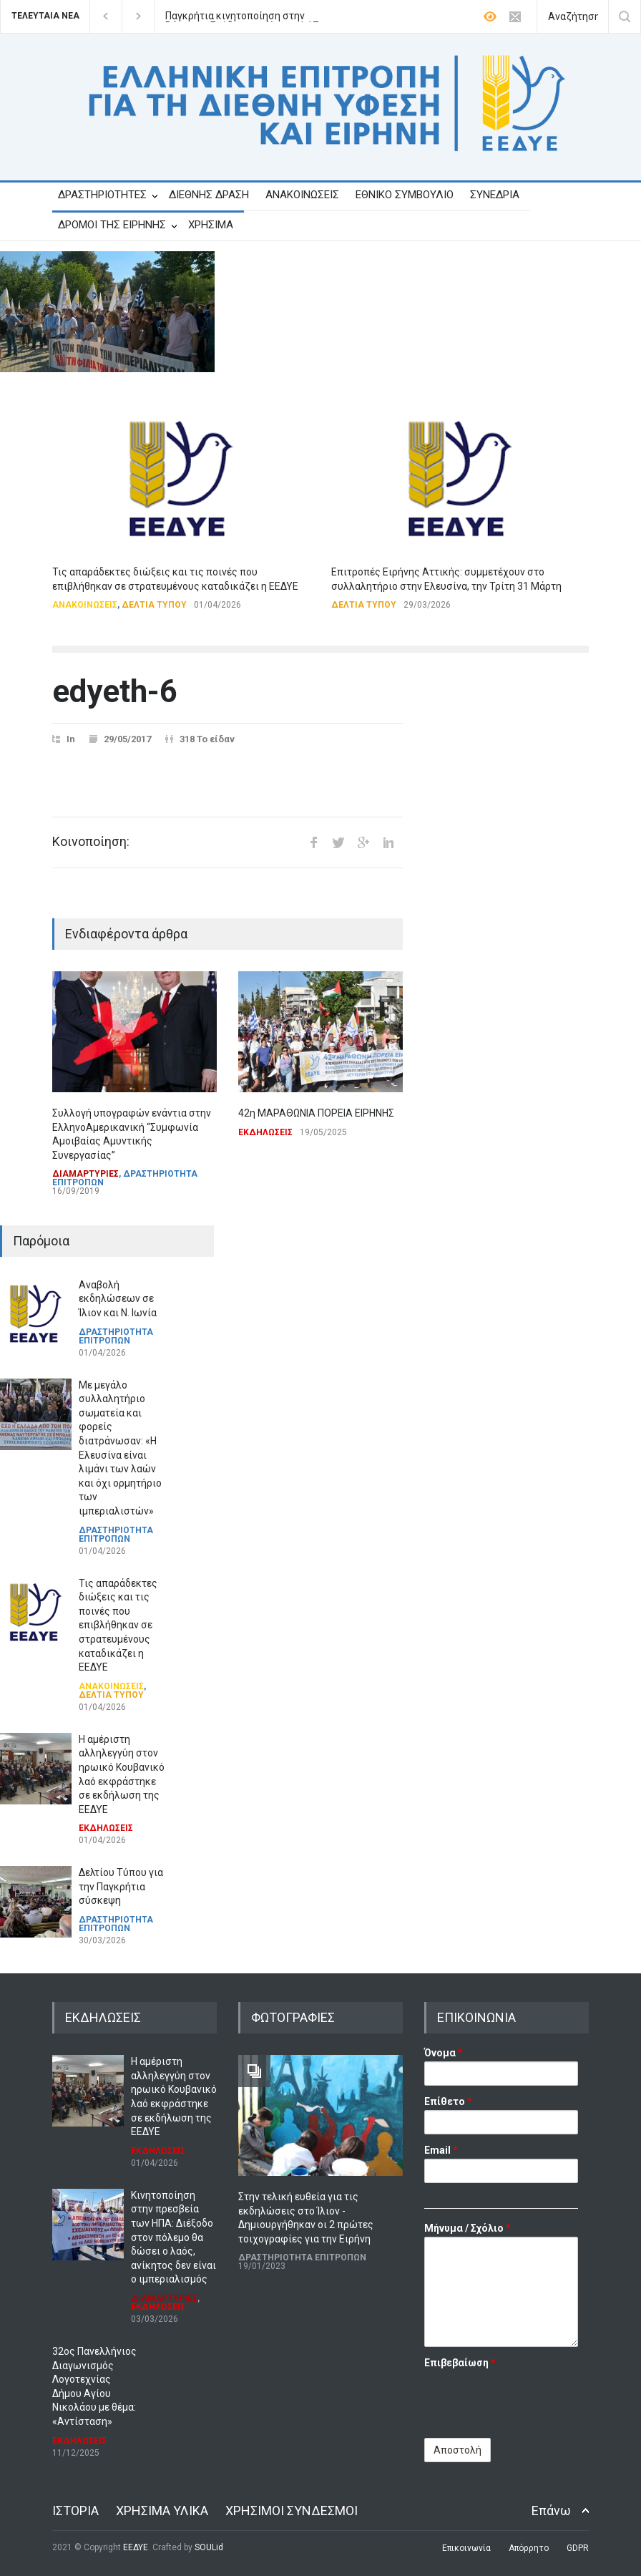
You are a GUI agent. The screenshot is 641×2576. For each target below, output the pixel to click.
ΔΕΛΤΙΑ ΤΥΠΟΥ (154, 605)
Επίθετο (448, 2101)
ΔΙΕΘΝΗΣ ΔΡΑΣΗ (209, 194)
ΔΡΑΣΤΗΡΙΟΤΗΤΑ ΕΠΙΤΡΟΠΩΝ (124, 1178)
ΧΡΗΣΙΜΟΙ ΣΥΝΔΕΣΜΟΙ (291, 2510)
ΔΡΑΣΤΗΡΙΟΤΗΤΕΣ (102, 194)
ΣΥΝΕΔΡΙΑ (494, 194)
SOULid (209, 2547)
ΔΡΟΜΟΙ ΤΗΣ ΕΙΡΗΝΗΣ (112, 224)
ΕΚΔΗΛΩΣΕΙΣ (265, 1132)
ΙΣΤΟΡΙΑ (75, 2510)
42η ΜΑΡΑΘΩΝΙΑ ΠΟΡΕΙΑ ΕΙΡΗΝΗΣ (316, 1113)
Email (441, 2150)
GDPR (578, 2548)
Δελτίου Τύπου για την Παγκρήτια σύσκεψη (121, 1886)
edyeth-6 (114, 691)
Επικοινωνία (466, 2548)
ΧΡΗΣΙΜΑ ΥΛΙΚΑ (162, 2510)
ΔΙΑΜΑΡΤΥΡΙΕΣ (85, 1174)
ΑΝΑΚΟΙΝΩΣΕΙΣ (302, 194)
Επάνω (551, 2510)
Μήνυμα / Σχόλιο (467, 2228)
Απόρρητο (529, 2548)
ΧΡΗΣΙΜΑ (210, 224)
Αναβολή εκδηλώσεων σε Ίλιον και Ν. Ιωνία (118, 1298)
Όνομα (443, 2053)
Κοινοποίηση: (90, 841)
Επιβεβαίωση (460, 2363)
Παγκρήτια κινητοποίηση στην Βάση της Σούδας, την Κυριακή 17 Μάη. (241, 16)
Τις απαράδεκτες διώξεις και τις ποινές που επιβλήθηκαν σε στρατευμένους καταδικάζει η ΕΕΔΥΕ (118, 1625)
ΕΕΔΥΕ (135, 2547)
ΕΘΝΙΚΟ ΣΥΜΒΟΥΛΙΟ (405, 194)
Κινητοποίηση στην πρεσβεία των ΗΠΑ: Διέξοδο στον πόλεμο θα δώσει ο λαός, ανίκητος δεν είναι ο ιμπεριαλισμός (173, 2237)
